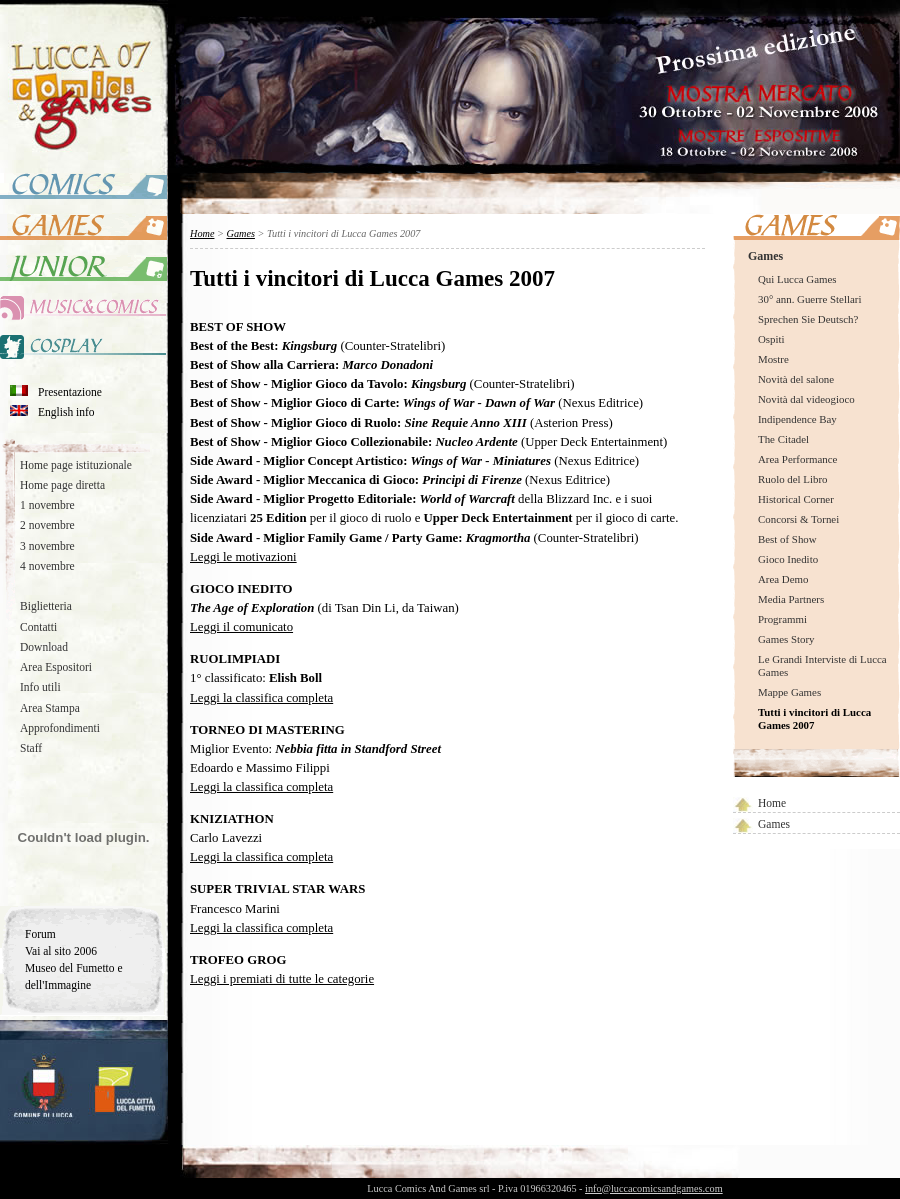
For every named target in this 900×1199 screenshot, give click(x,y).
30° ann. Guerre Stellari (809, 299)
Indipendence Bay (797, 419)
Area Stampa (50, 708)
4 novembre (47, 566)
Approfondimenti (60, 728)
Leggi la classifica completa (261, 698)
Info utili (40, 687)
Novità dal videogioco (806, 399)
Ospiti (771, 339)
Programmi (782, 619)
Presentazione (70, 392)
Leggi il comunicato (241, 627)
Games (765, 256)
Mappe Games (789, 692)
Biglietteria (46, 606)
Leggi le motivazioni (243, 557)
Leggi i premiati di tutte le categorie (282, 979)
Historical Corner (796, 499)
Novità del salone (796, 379)
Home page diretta (62, 485)
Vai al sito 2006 (61, 951)
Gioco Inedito (788, 559)
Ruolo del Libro (792, 479)
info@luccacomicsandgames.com (654, 1188)
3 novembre (47, 546)
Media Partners (791, 599)
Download (44, 647)
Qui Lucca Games (797, 279)
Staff (31, 748)
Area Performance (797, 459)
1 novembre (47, 505)
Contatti (38, 627)
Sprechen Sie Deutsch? (808, 319)
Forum (40, 934)
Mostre (773, 359)
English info (66, 412)
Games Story (786, 639)
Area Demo (783, 579)
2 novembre (47, 525)
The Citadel (783, 439)
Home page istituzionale (76, 465)
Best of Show (787, 539)
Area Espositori (56, 667)
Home (772, 803)
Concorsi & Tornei (798, 519)
